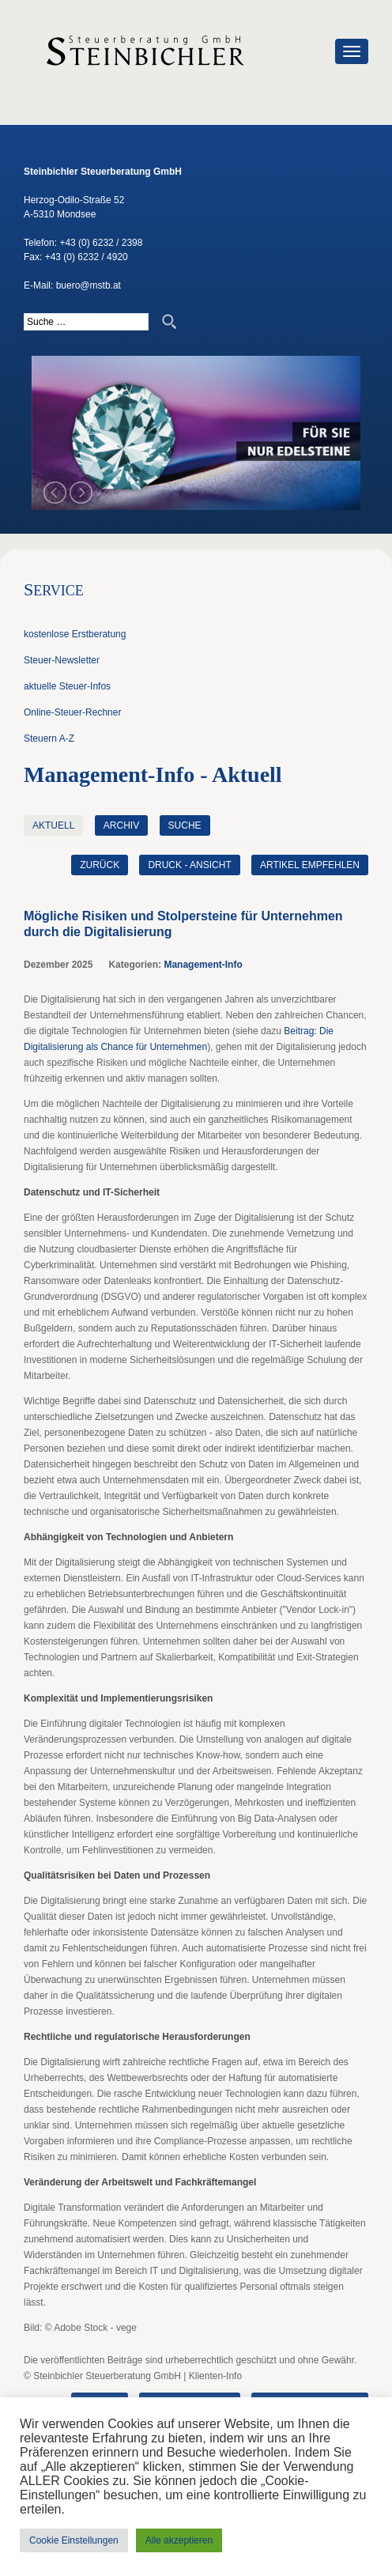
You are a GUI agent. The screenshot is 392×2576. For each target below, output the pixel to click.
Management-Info (203, 964)
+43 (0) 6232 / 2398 (100, 242)
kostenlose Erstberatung (75, 634)
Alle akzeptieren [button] (179, 2540)
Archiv (121, 825)
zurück (99, 865)
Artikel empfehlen (310, 865)
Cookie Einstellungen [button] (74, 2540)
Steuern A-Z (49, 738)
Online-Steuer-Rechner (72, 712)
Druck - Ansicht (189, 865)
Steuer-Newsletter (62, 660)
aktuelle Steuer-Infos (67, 686)
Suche (185, 825)
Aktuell (53, 825)
